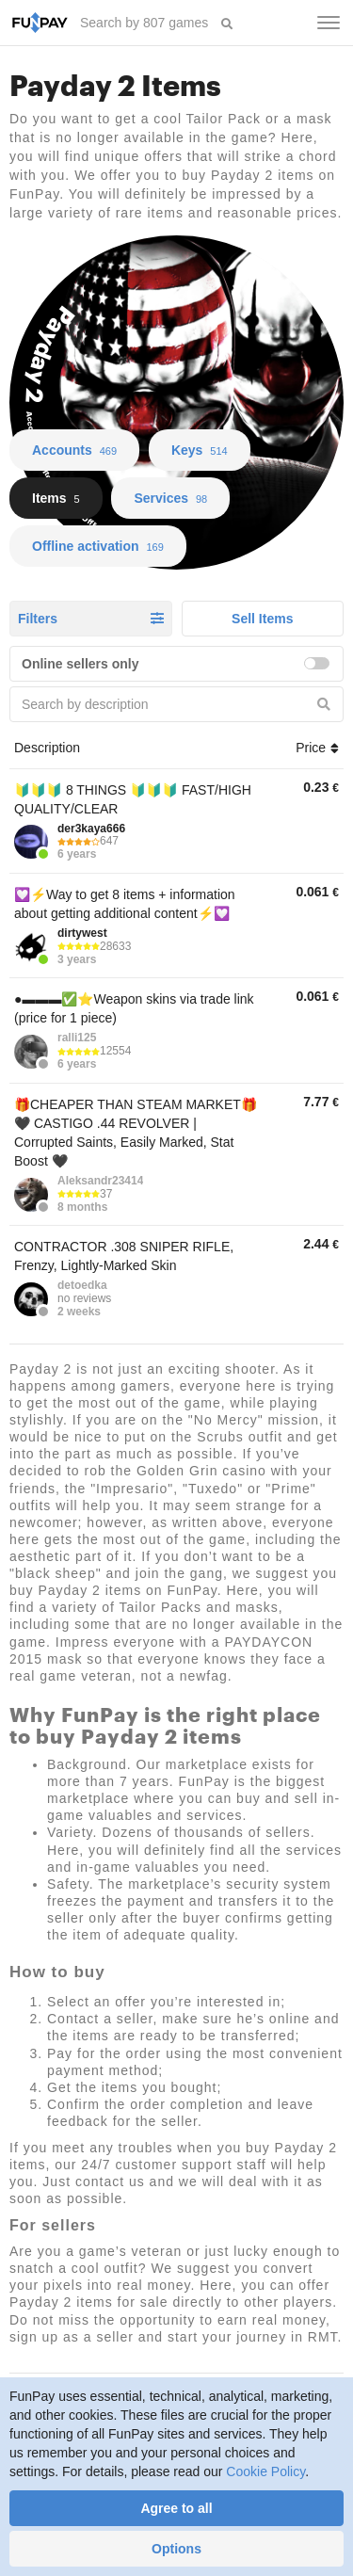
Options (176, 2548)
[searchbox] (146, 22)
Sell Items (262, 618)
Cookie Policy (265, 2471)
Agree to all (176, 2508)
